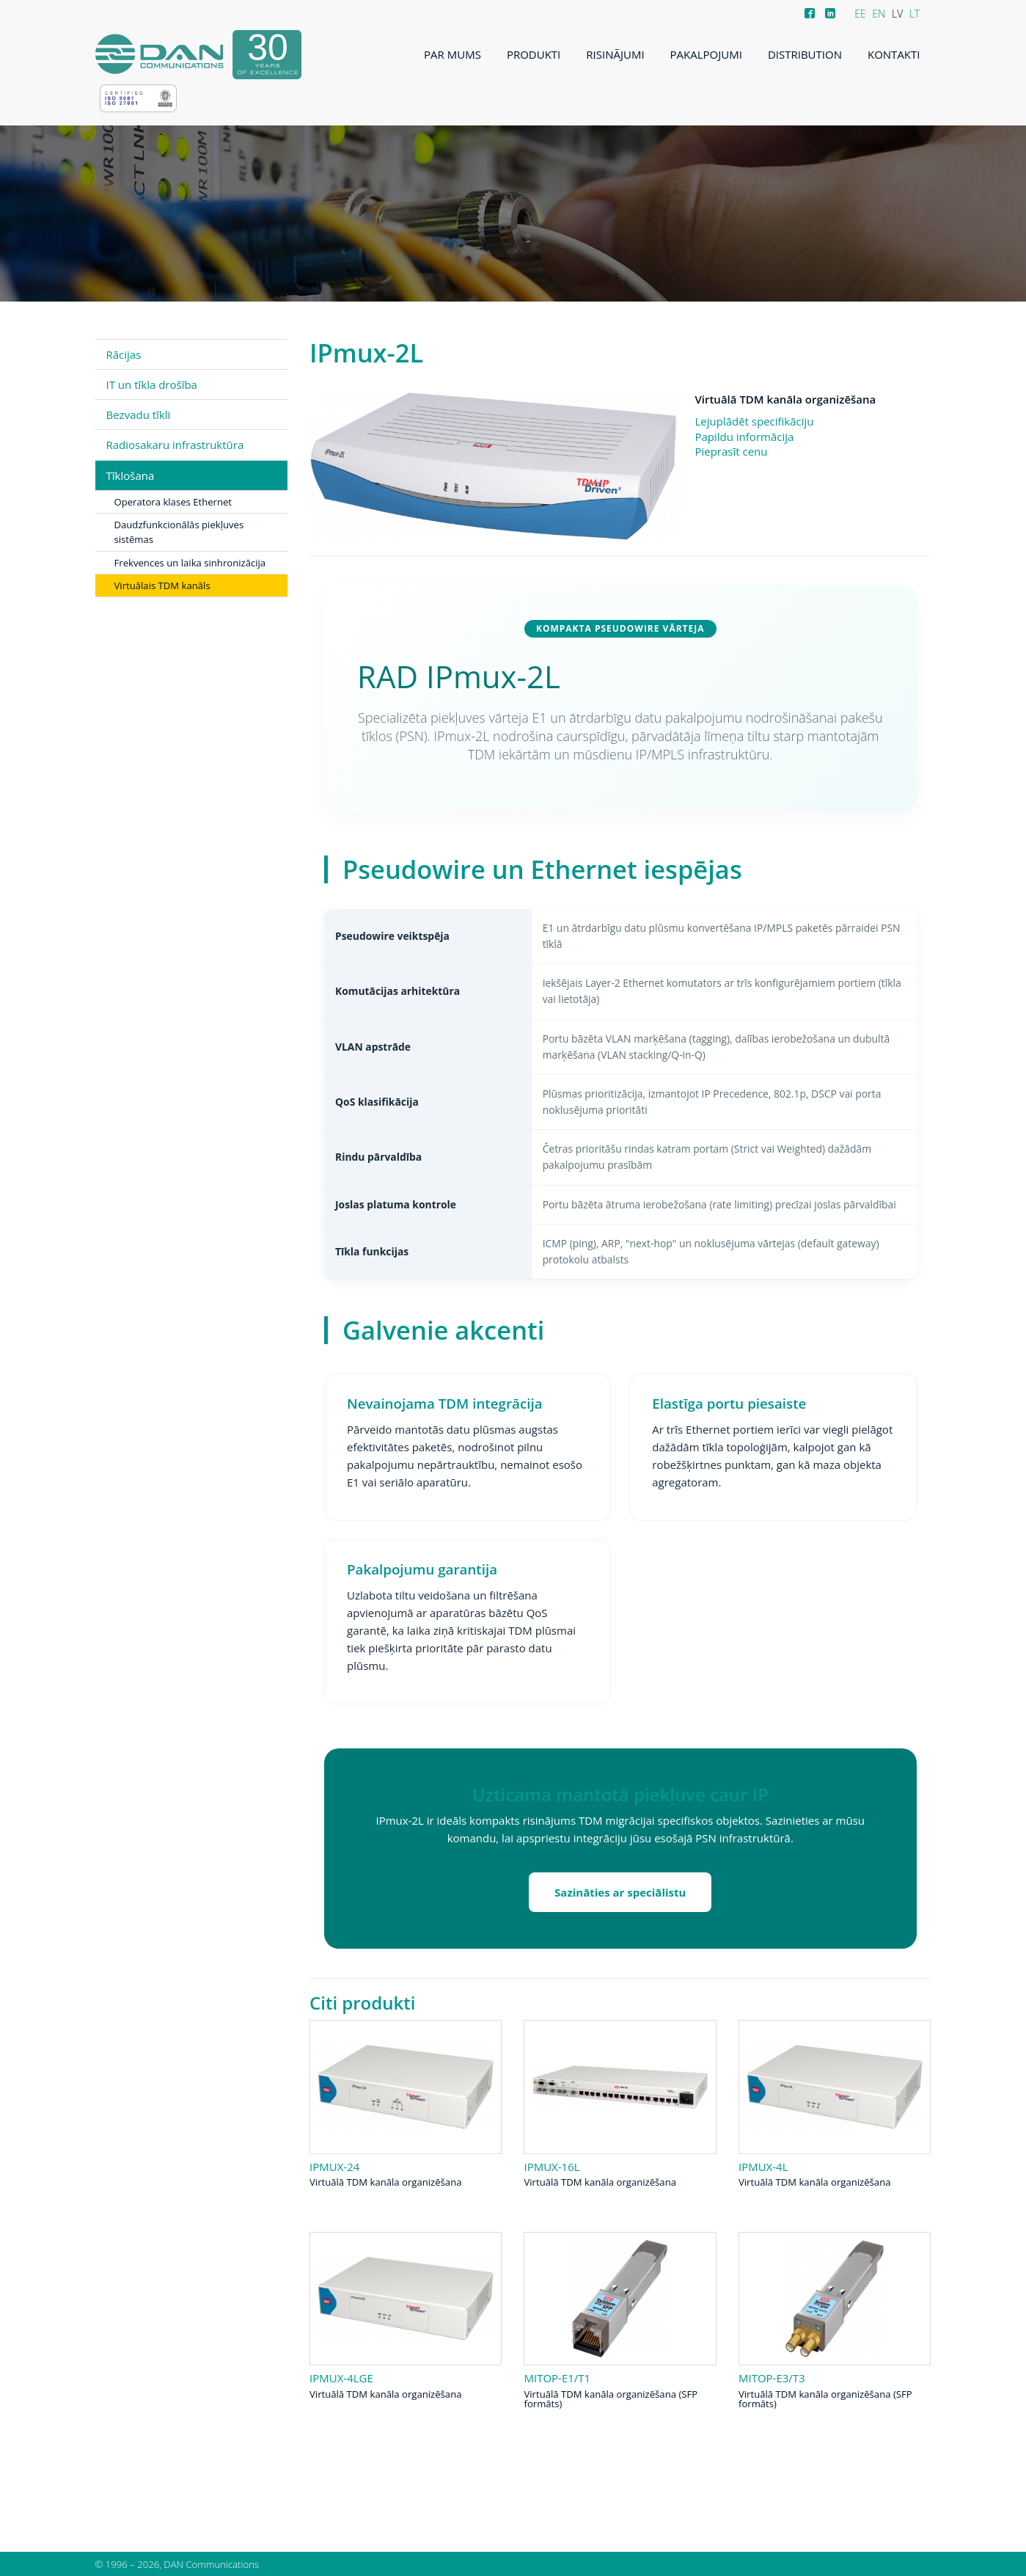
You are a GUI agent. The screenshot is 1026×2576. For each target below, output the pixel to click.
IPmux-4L (763, 2166)
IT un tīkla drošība (151, 384)
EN (878, 14)
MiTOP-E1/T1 (557, 2378)
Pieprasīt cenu (731, 451)
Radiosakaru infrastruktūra (175, 444)
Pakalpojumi (706, 54)
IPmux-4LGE (341, 2378)
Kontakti (894, 54)
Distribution (805, 54)
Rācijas (124, 354)
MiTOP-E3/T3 (772, 2378)
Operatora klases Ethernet (173, 501)
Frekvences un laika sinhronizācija (190, 562)
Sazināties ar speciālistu (620, 1892)
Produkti (533, 54)
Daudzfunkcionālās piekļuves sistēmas (179, 532)
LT (914, 14)
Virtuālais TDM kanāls (162, 585)
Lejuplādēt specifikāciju (754, 421)
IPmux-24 (334, 2166)
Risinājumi (615, 54)
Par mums (452, 54)
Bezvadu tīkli (138, 414)
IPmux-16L (551, 2166)
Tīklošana (130, 475)
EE (860, 14)
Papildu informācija (744, 436)
